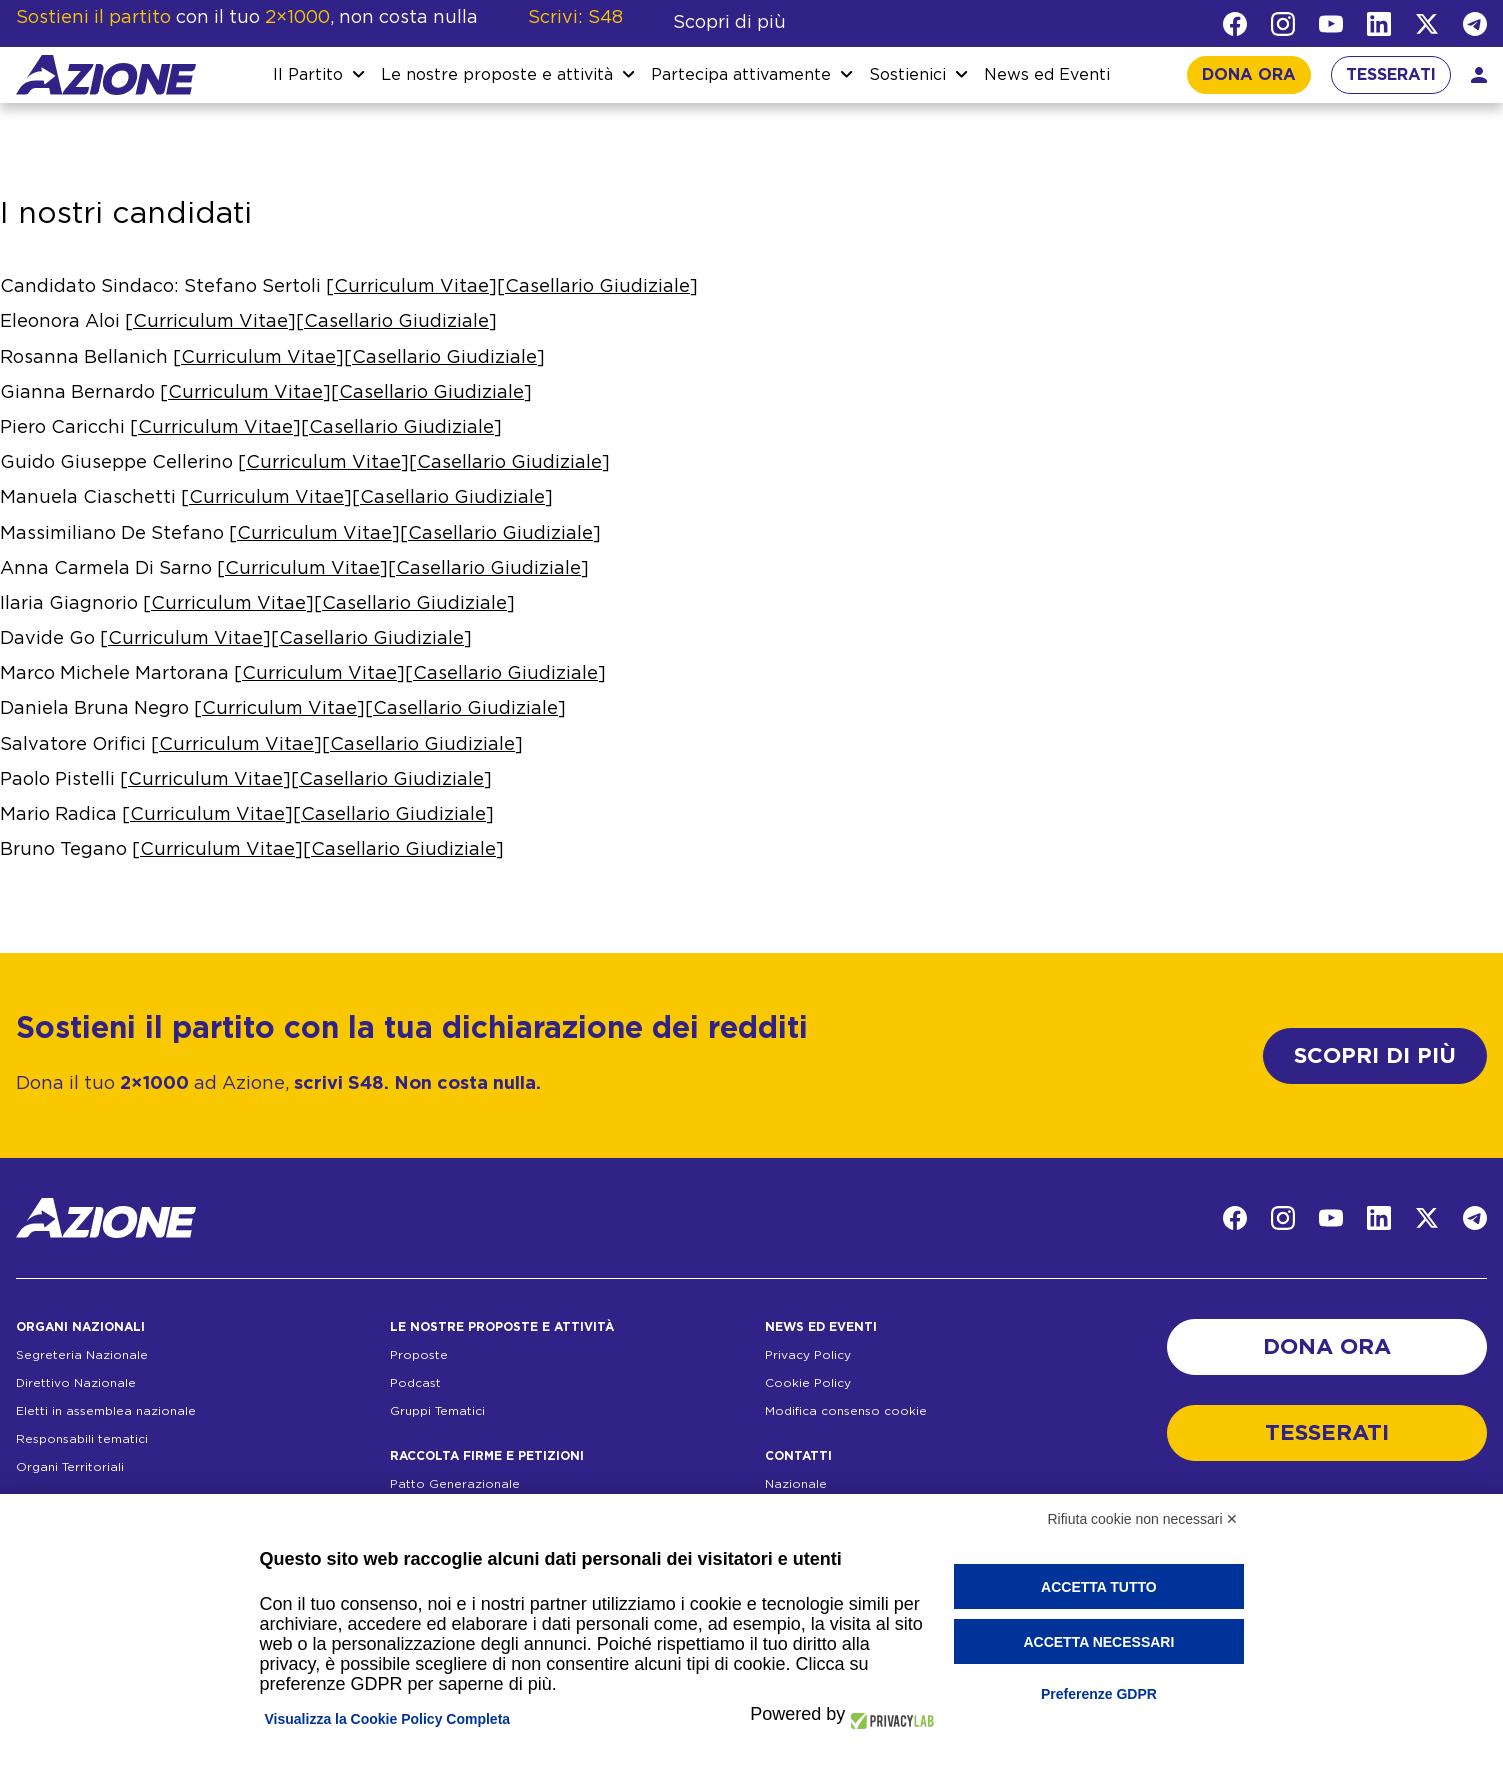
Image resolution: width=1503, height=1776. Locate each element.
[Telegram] (1475, 24)
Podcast (415, 1383)
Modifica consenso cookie (846, 1411)
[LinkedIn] (1379, 24)
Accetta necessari (1098, 1642)
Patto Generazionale (455, 1484)
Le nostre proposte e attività (497, 75)
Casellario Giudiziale (597, 287)
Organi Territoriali (70, 1467)
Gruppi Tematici (437, 1411)
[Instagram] (1283, 24)
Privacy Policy (808, 1355)
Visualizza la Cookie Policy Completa (388, 1719)
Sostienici (907, 75)
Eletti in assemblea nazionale (106, 1411)
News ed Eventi (1047, 75)
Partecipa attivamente (741, 75)
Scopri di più (729, 23)
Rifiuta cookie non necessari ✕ (1143, 1519)
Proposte (419, 1355)
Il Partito (308, 75)
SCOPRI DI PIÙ (1375, 1056)
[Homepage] (106, 75)
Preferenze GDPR (1099, 1694)
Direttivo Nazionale (76, 1383)
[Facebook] (1235, 24)
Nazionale (796, 1484)
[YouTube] (1331, 24)
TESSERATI (1391, 75)
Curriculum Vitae (411, 287)
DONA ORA (1249, 75)
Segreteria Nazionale (82, 1355)
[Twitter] (1427, 24)
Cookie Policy (808, 1383)
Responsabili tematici (82, 1439)
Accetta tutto (1099, 1587)
